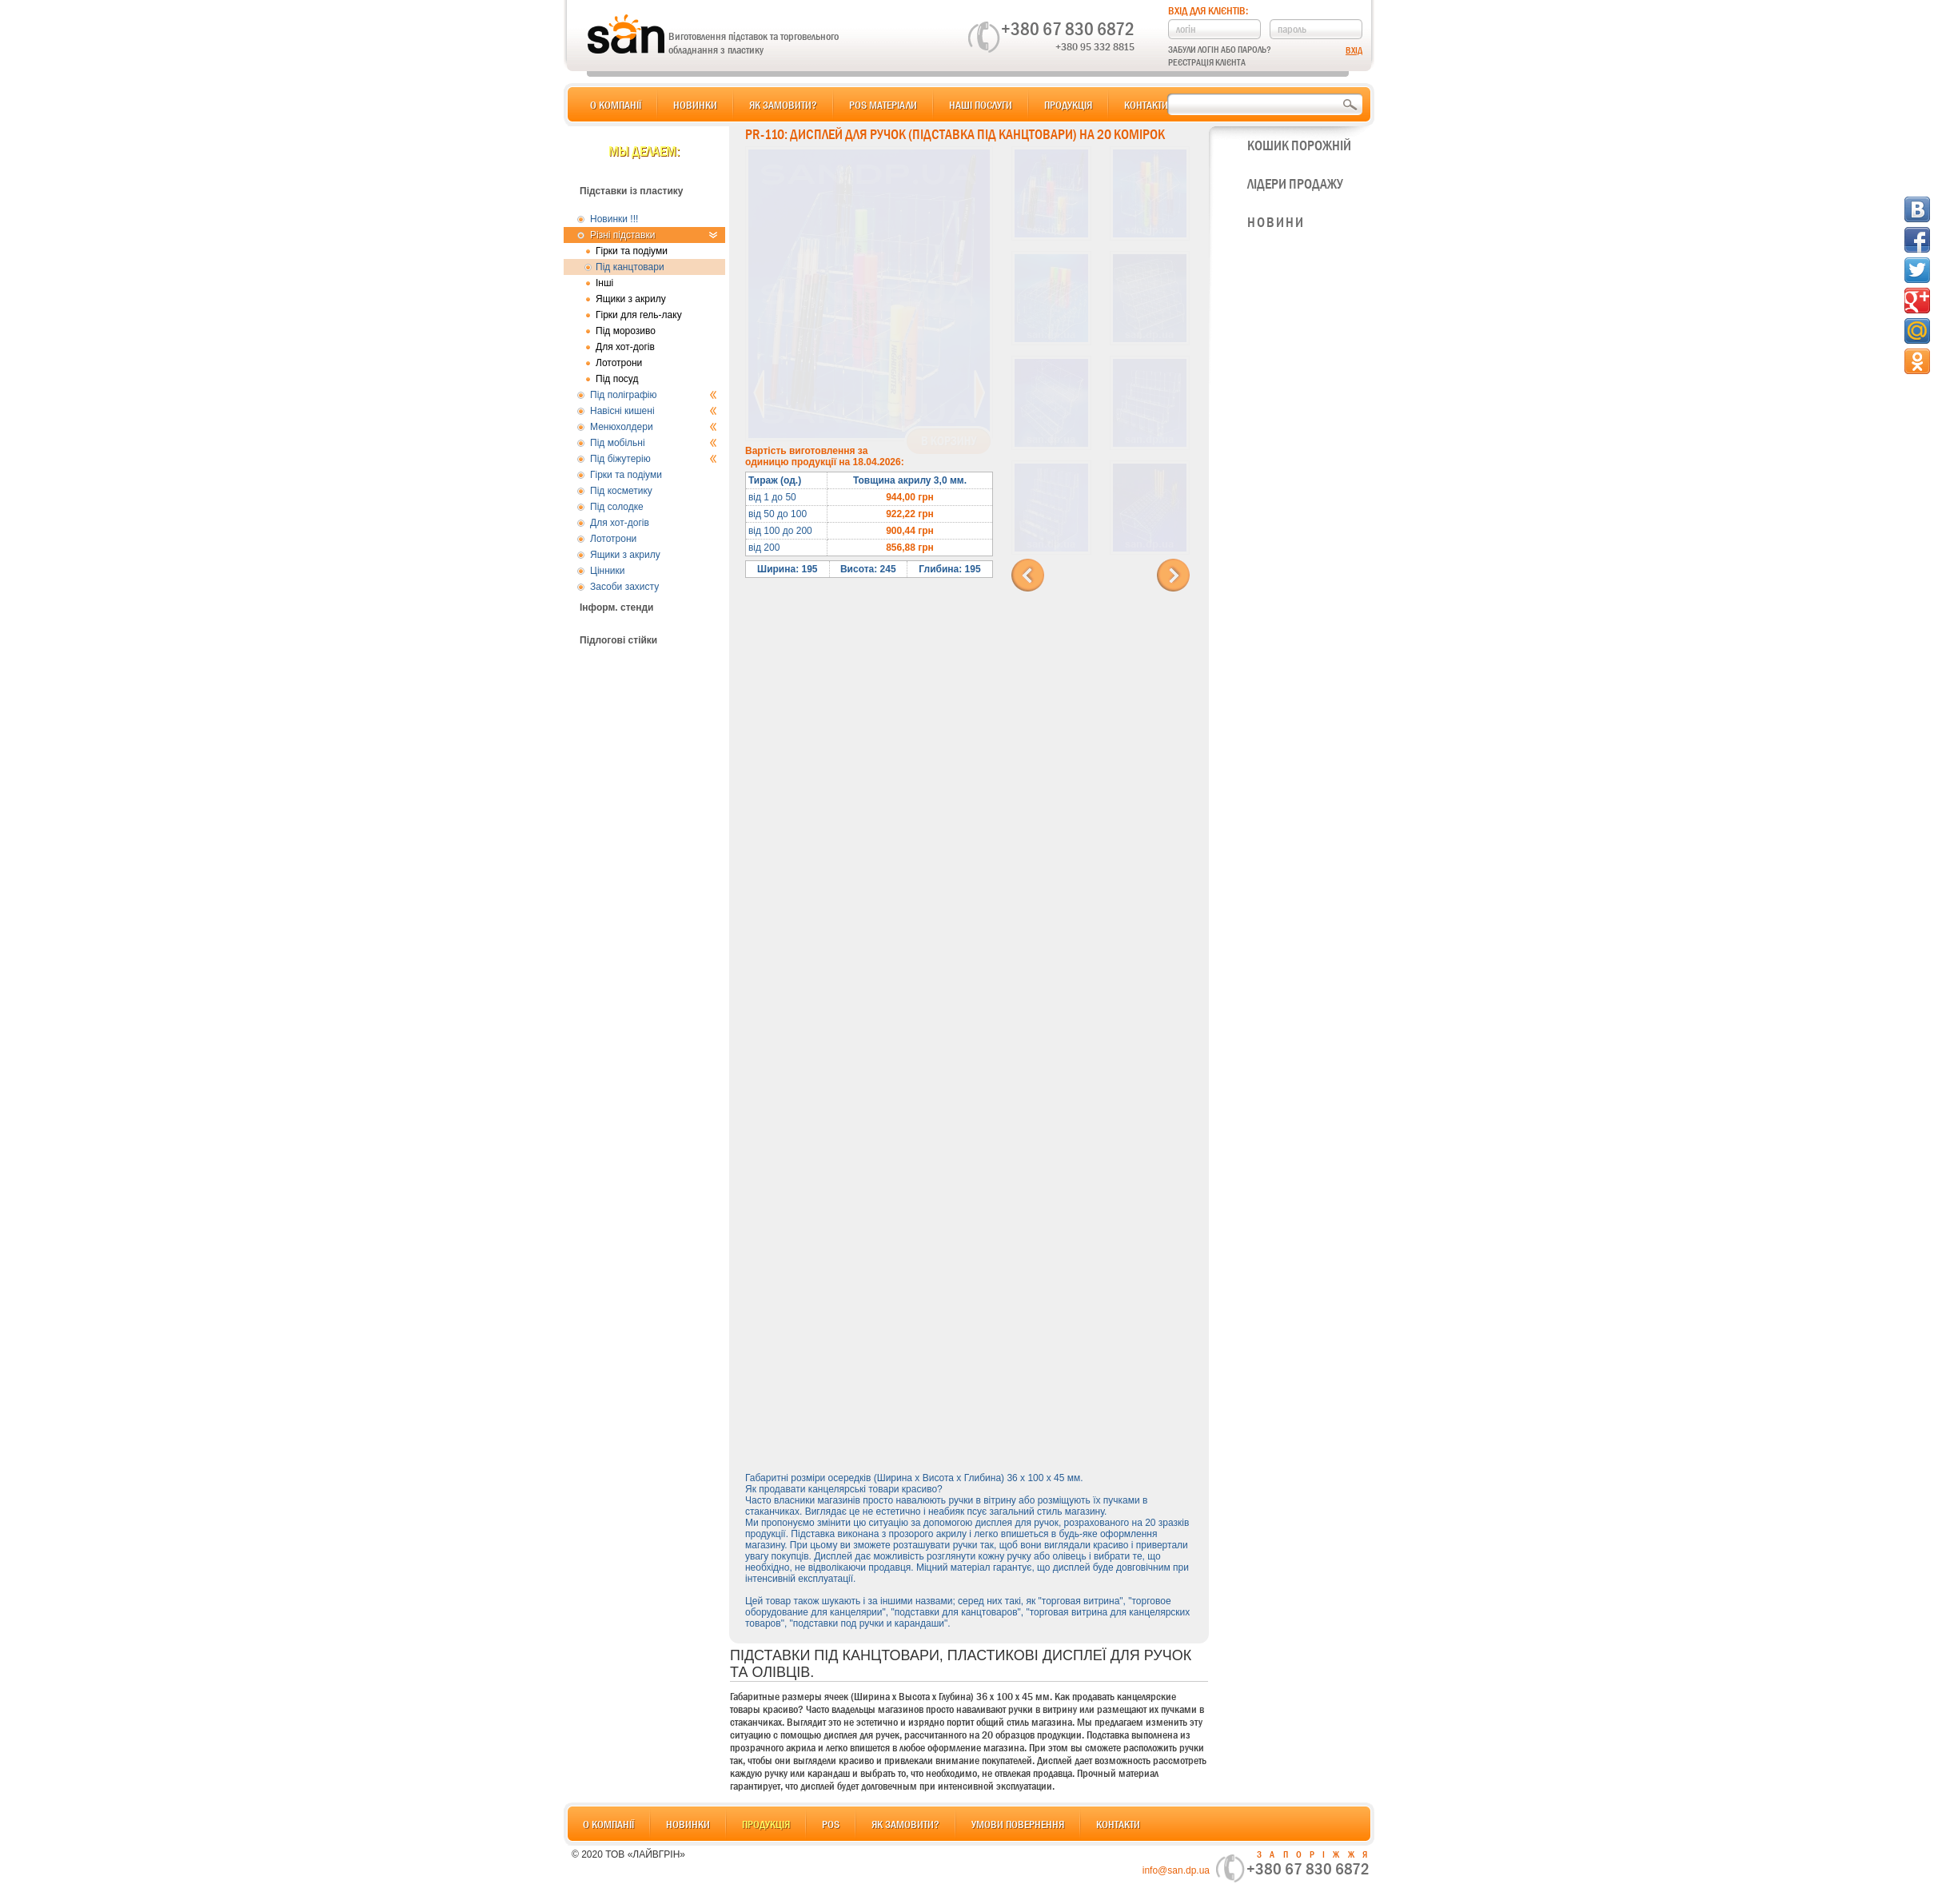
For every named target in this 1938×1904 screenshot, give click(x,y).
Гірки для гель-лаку (639, 315)
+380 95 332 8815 (1094, 46)
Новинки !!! (614, 219)
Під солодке (617, 506)
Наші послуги (980, 104)
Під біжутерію (653, 458)
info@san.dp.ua (1176, 1870)
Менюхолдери (653, 426)
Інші (604, 283)
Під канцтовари (630, 267)
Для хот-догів (625, 347)
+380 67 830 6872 (1067, 28)
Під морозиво (626, 331)
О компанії (615, 104)
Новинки (695, 104)
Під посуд (617, 378)
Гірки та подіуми (632, 251)
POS (830, 1824)
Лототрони (619, 362)
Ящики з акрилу (631, 299)
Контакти (1146, 104)
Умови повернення (1017, 1824)
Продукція (1068, 104)
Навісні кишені (653, 410)
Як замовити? (783, 104)
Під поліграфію (653, 394)
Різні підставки (653, 235)
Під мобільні (653, 442)
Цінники (607, 570)
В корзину (948, 441)
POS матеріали (883, 104)
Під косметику (621, 490)
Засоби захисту (624, 586)
